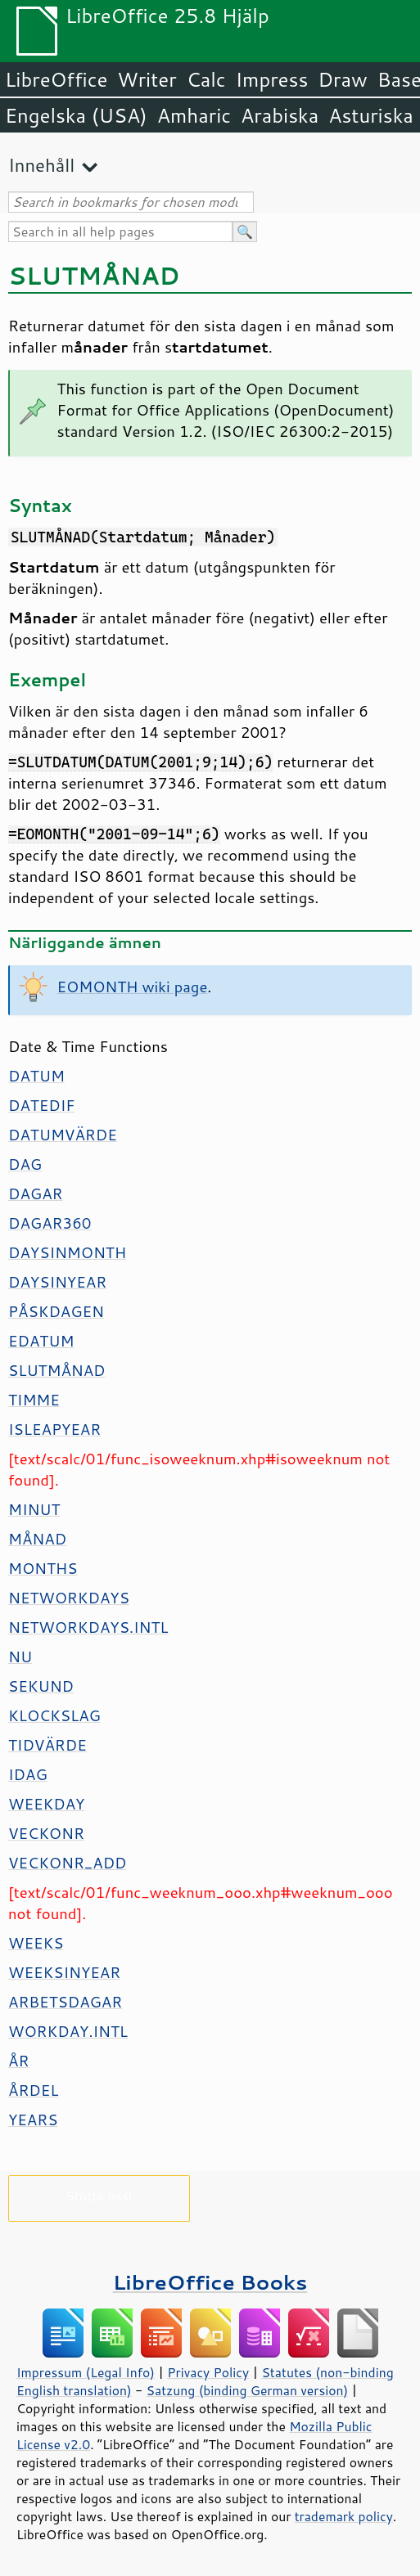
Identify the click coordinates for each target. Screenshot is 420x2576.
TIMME (34, 1399)
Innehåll (41, 165)
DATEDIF (41, 1105)
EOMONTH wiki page (132, 986)
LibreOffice (56, 79)
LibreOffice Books (210, 2282)
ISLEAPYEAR (54, 1429)
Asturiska (370, 115)
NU (20, 1656)
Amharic (194, 115)
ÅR (18, 2060)
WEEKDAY (46, 1803)
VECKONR (46, 1833)
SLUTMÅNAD (57, 1370)
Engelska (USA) (76, 115)
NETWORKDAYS (68, 1597)
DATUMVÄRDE (62, 1134)
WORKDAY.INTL (68, 2031)
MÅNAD (37, 1538)
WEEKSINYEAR (64, 1972)
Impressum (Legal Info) (85, 2372)
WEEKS (35, 1942)
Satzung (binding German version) (248, 2390)
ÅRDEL (33, 2090)
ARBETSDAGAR (65, 2001)
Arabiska (279, 115)
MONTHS (42, 1568)
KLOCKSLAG (54, 1715)
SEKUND (41, 1686)
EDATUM (41, 1340)
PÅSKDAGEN (56, 1311)
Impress (272, 79)
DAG (25, 1164)
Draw (342, 79)
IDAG (27, 1774)
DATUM (36, 1075)
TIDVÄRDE (47, 1745)
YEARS (32, 2119)
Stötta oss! (98, 2195)
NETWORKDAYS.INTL (88, 1627)
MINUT (34, 1509)
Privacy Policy (208, 2372)
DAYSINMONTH (67, 1252)
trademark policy (344, 2516)
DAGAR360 (49, 1223)
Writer (146, 79)
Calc (206, 79)
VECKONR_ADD (67, 1862)
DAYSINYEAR (57, 1281)
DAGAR (35, 1193)
